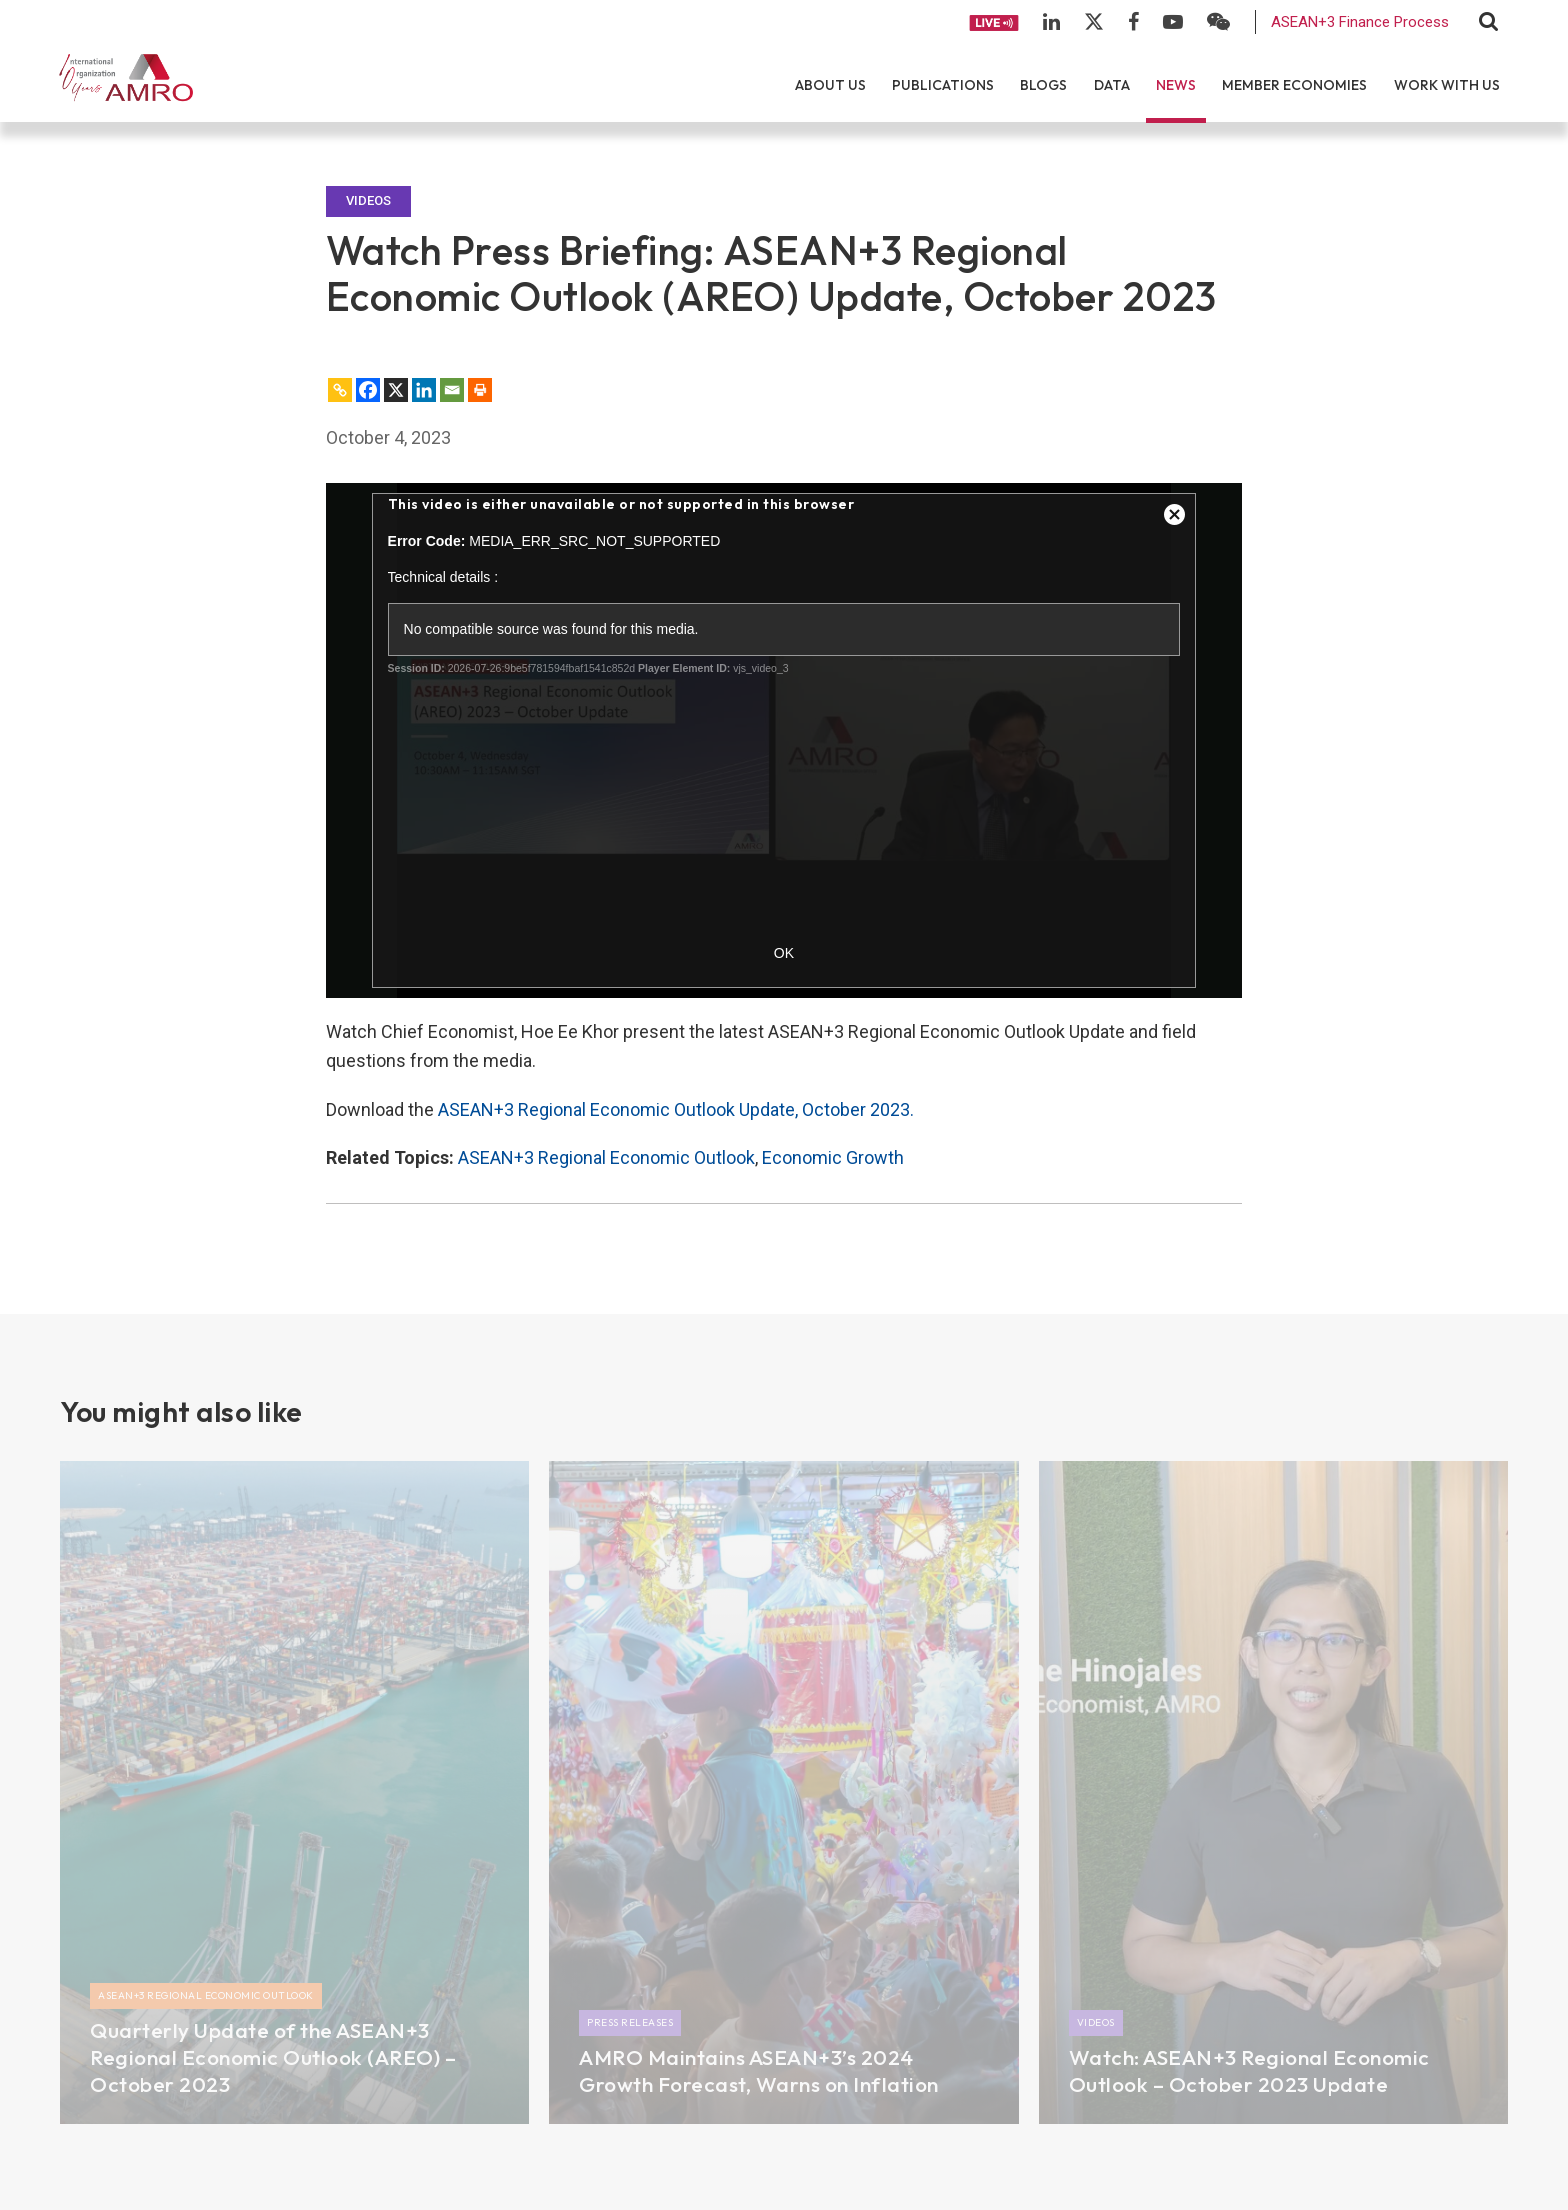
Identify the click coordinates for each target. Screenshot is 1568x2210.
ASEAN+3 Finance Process (1360, 22)
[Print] (480, 390)
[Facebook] (368, 390)
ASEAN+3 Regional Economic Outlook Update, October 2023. (676, 1109)
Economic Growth (833, 1157)
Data (1112, 85)
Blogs (1043, 85)
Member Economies (1294, 85)
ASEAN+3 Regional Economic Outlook (606, 1157)
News (1176, 85)
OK (784, 953)
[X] (396, 390)
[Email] (452, 390)
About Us (830, 85)
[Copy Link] (340, 390)
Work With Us (1447, 85)
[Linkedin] (424, 390)
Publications (943, 85)
